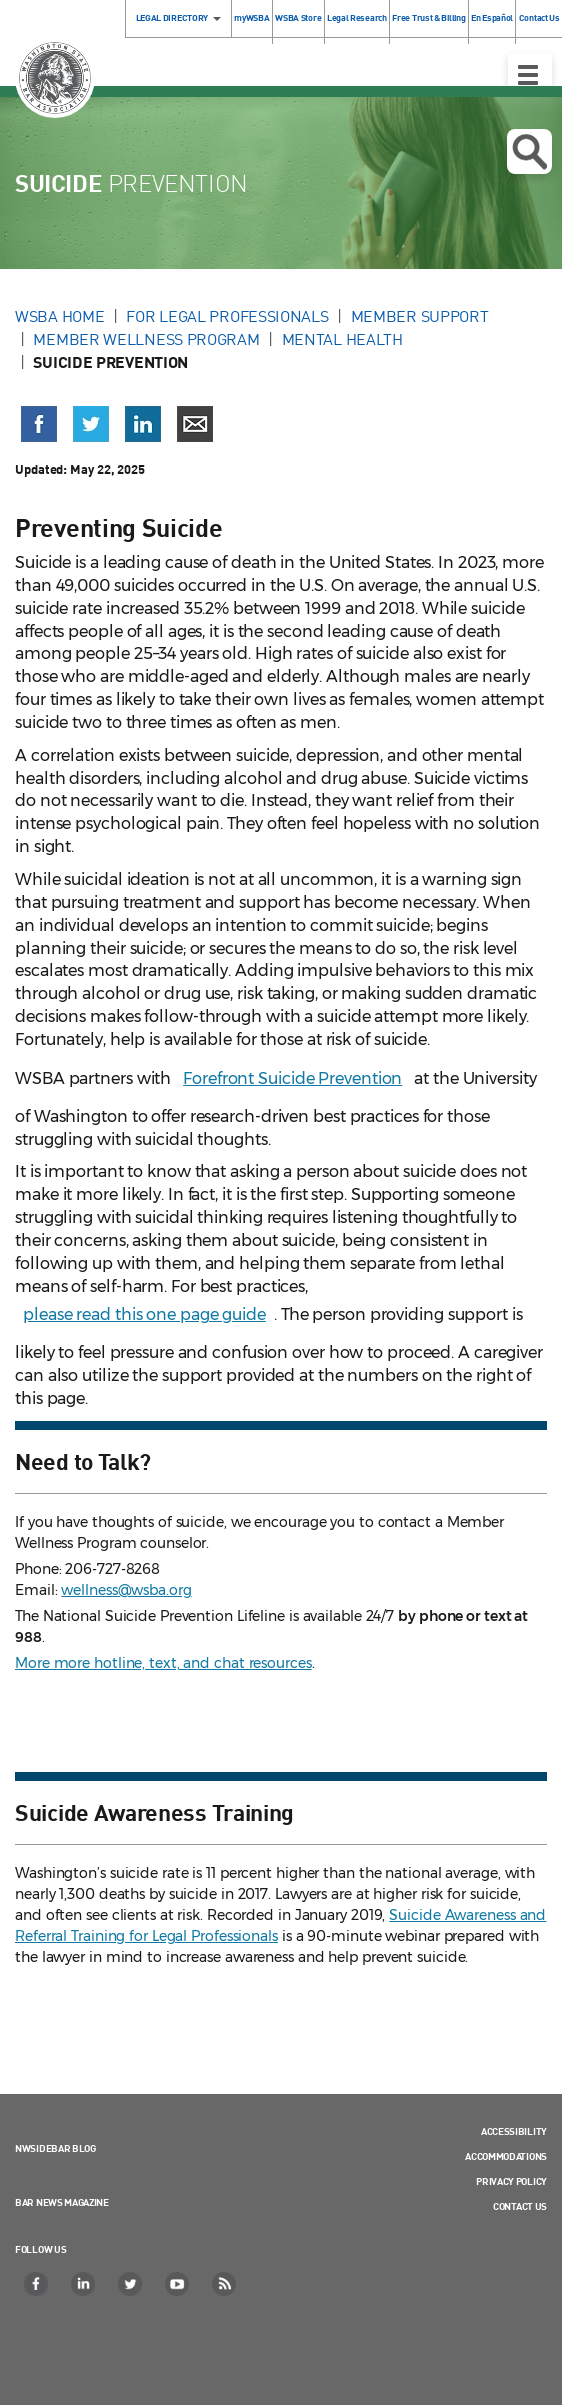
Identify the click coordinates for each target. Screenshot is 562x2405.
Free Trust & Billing (428, 17)
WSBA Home (59, 316)
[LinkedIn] (84, 2284)
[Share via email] (195, 424)
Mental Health (342, 339)
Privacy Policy (511, 2181)
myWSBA (251, 17)
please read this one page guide (144, 1314)
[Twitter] (131, 2284)
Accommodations (506, 2156)
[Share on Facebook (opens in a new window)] (39, 424)
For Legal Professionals (227, 316)
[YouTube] (178, 2284)
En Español (492, 17)
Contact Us (520, 2206)
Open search (529, 152)
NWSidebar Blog (55, 2148)
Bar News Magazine (62, 2202)
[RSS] (225, 2284)
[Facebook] (37, 2284)
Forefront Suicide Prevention (292, 1078)
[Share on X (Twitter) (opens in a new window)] (91, 424)
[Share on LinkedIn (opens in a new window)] (143, 424)
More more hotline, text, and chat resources (163, 1663)
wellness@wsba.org (126, 1590)
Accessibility (514, 2131)
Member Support (420, 316)
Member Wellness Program (146, 339)
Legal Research (357, 17)
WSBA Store (298, 17)
